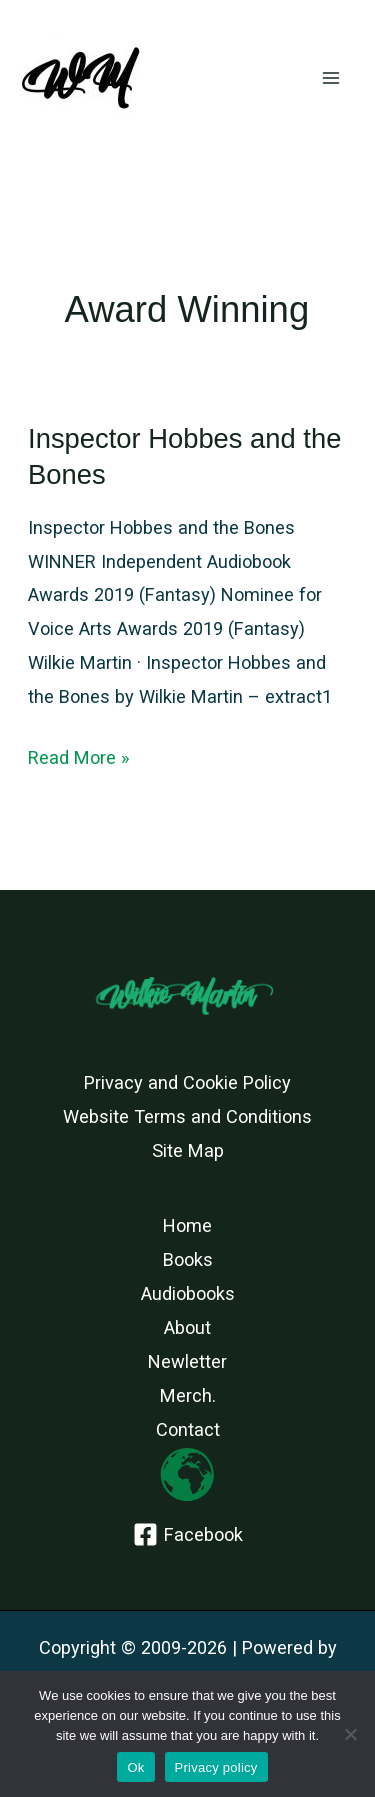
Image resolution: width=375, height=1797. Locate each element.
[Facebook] (187, 1534)
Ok (135, 1767)
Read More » (79, 758)
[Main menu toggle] (331, 78)
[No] (350, 1734)
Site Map (188, 1150)
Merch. (188, 1395)
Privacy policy (216, 1767)
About (187, 1327)
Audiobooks (188, 1293)
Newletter (187, 1361)
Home (187, 1225)
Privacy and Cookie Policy (187, 1082)
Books (188, 1259)
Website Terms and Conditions (187, 1116)
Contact (188, 1429)
